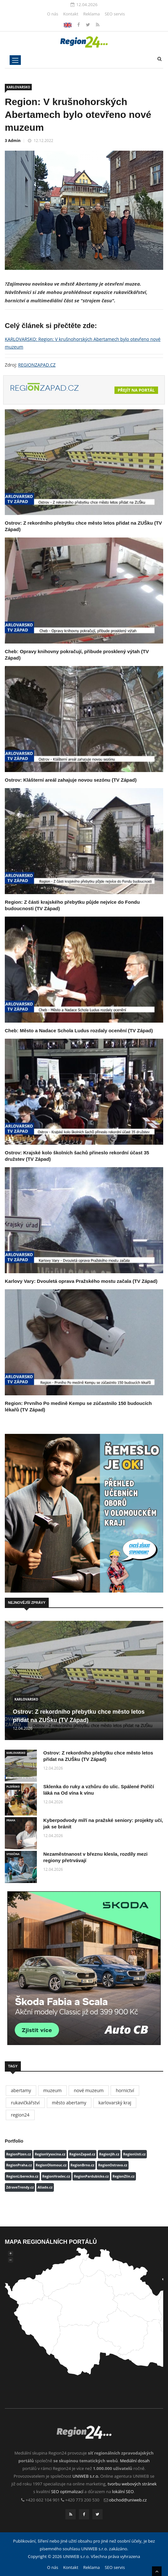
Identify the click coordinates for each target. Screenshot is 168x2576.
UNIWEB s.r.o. (85, 2476)
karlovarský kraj (114, 2103)
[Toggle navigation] (15, 60)
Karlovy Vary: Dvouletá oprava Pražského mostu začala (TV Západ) (81, 1281)
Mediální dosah (135, 2461)
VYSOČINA (13, 1854)
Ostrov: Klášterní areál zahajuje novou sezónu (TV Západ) (71, 780)
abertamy (21, 2090)
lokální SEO (123, 2491)
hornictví (125, 2090)
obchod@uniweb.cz (128, 2500)
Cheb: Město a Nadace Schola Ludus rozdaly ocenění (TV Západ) (79, 1030)
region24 (20, 2115)
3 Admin (13, 140)
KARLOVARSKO (18, 87)
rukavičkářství (25, 2103)
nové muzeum (89, 2090)
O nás (52, 14)
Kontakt (70, 14)
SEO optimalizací (67, 2491)
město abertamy (69, 2103)
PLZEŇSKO (13, 1786)
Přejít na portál (136, 390)
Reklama (91, 14)
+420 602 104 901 (43, 2500)
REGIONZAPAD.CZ (37, 365)
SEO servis (115, 14)
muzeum (52, 2090)
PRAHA (10, 1820)
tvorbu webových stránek (132, 2484)
